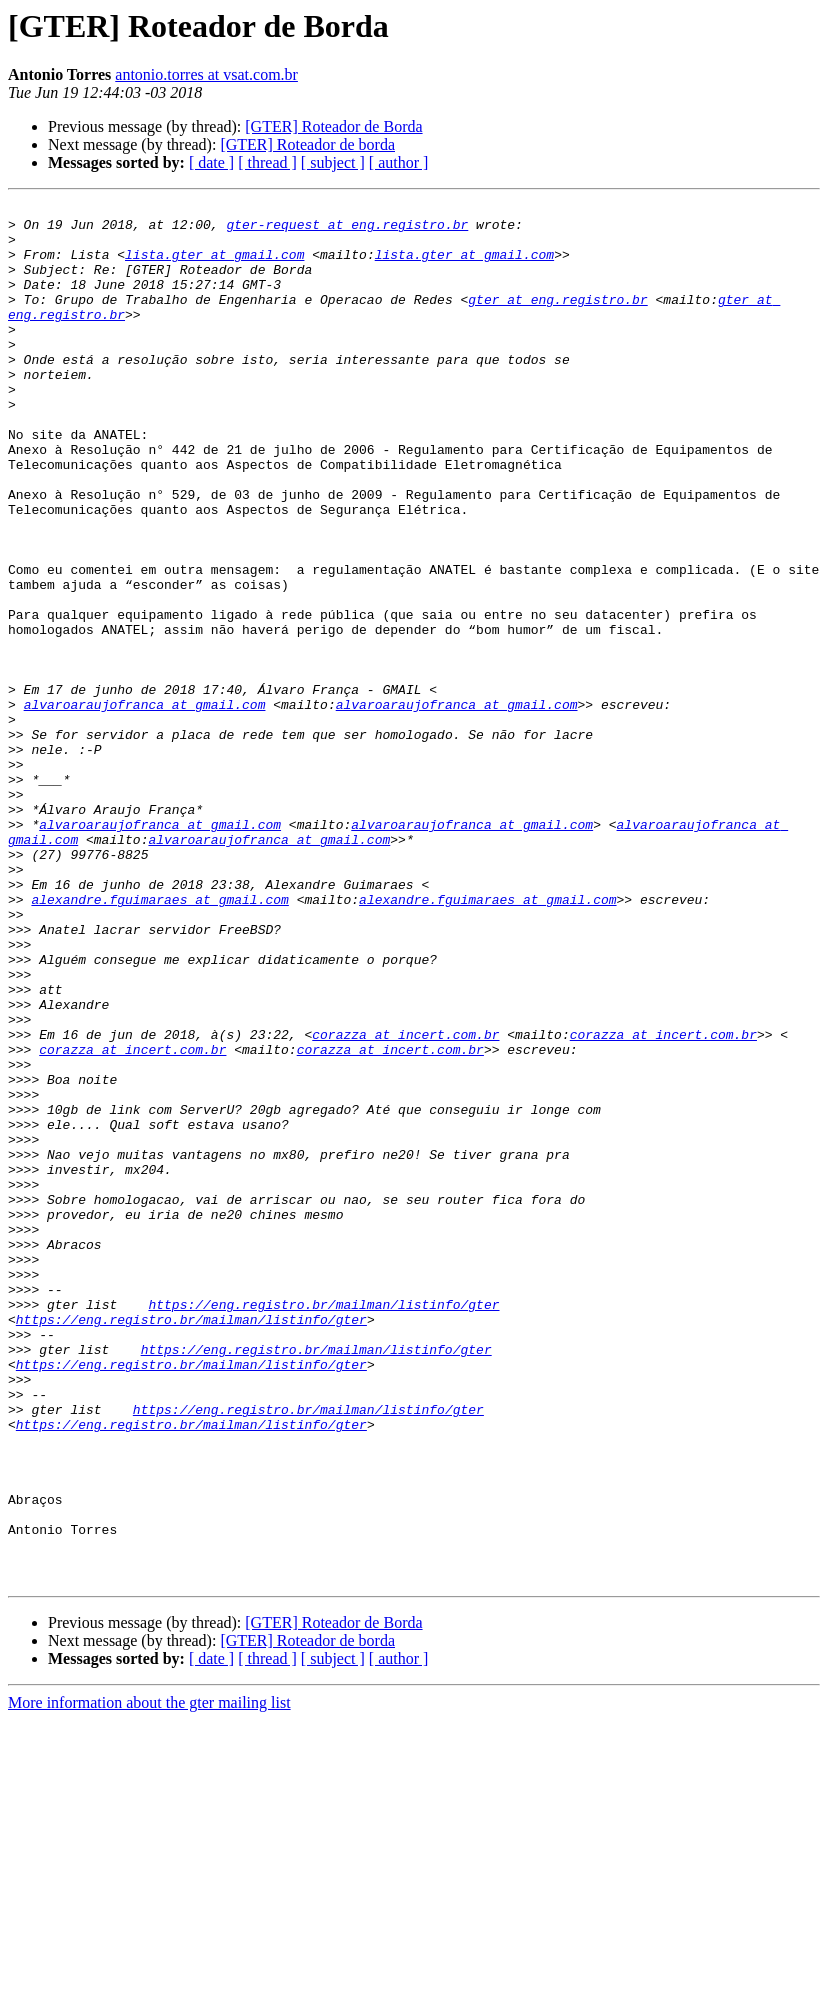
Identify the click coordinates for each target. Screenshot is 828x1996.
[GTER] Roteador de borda (307, 144)
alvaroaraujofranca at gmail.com (145, 806)
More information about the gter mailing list (149, 1978)
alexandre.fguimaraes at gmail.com (159, 1040)
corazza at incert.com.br (405, 1202)
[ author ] (399, 162)
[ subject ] (333, 162)
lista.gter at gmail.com (214, 266)
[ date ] (211, 162)
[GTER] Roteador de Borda (333, 126)
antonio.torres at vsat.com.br (206, 74)
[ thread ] (267, 162)
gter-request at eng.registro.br (347, 230)
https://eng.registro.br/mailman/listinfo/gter (323, 1526)
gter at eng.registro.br (557, 320)
